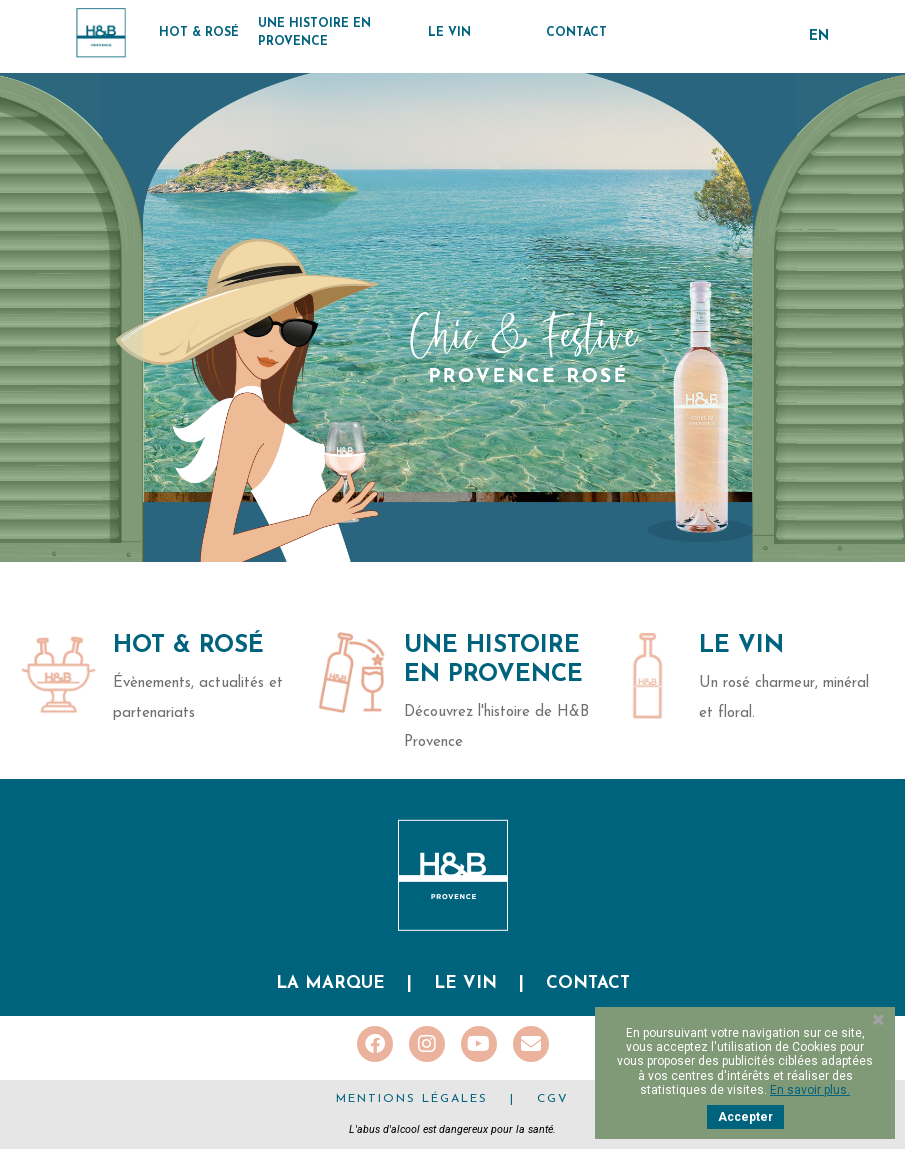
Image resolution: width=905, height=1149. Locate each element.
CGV (553, 1099)
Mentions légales (412, 1099)
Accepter (745, 1117)
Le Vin (741, 646)
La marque (330, 983)
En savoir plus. (810, 1090)
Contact (588, 983)
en (819, 36)
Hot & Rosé (188, 646)
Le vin (465, 983)
